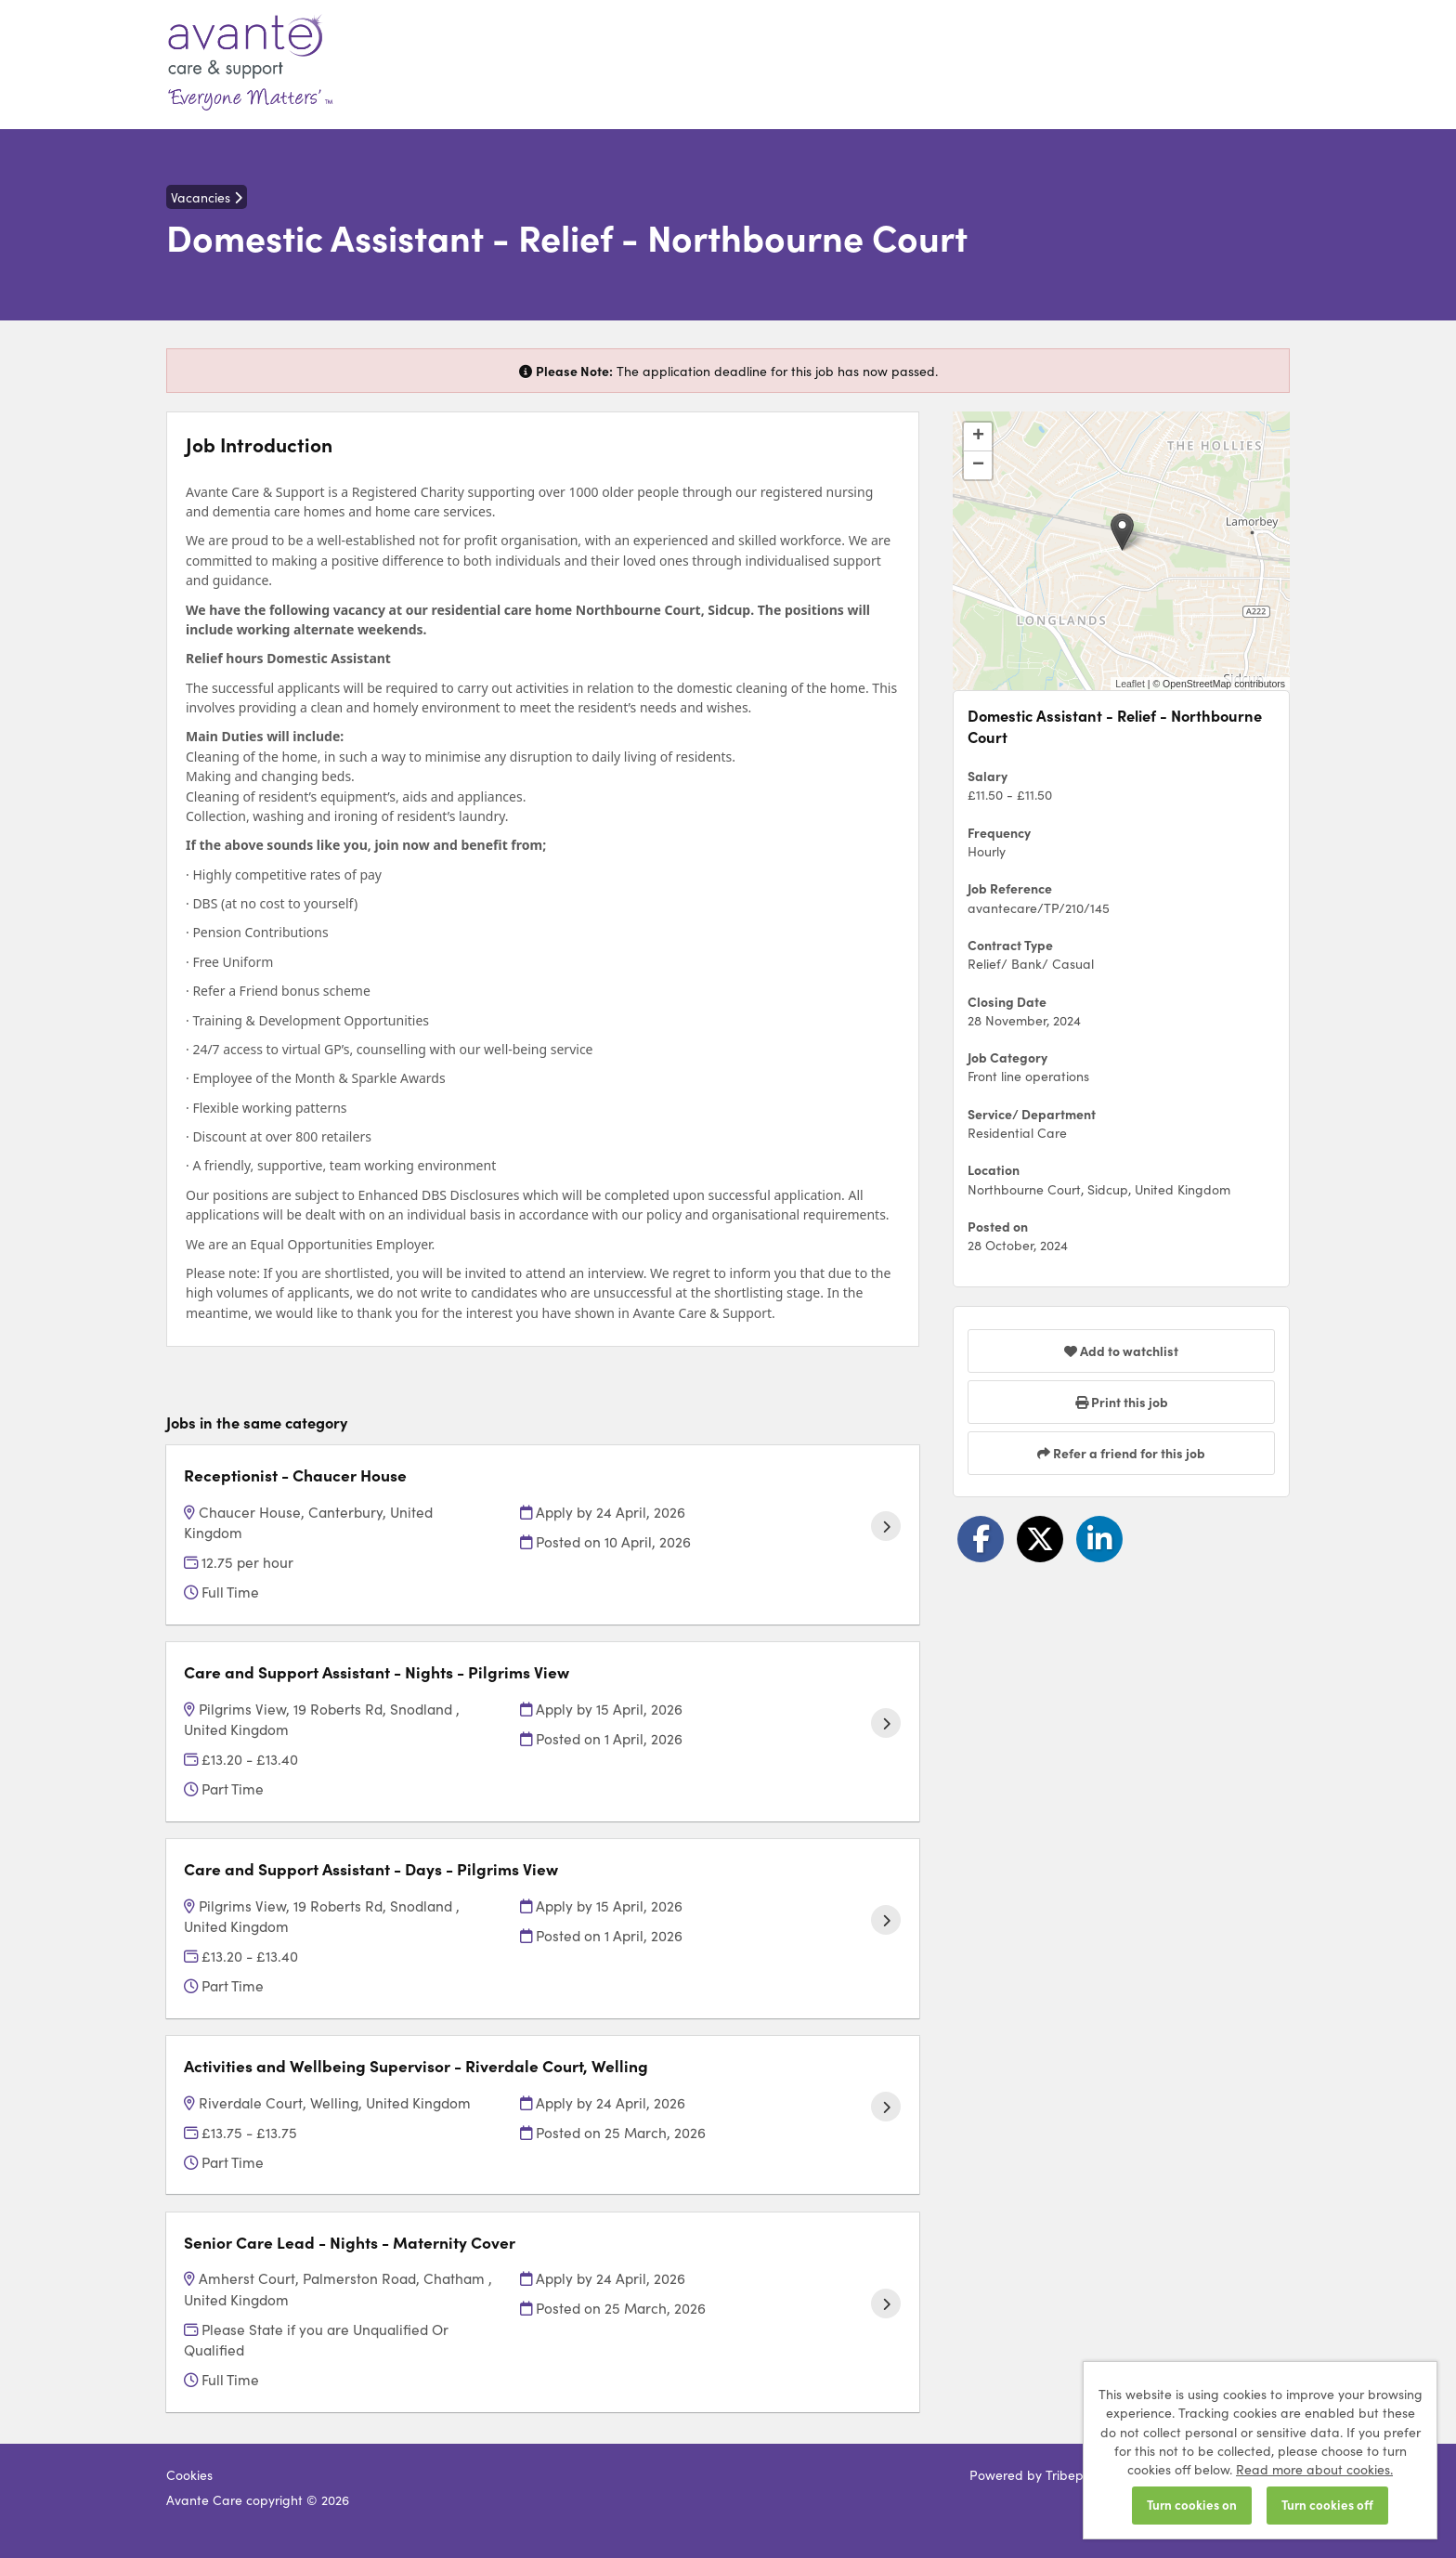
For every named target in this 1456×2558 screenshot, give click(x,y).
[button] (1122, 532)
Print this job (1121, 1401)
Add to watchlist (1121, 1350)
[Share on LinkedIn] (1099, 1539)
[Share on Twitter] (1040, 1539)
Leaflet (1130, 683)
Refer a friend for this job (1121, 1452)
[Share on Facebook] (980, 1539)
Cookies (189, 2474)
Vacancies (206, 197)
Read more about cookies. (1314, 2469)
